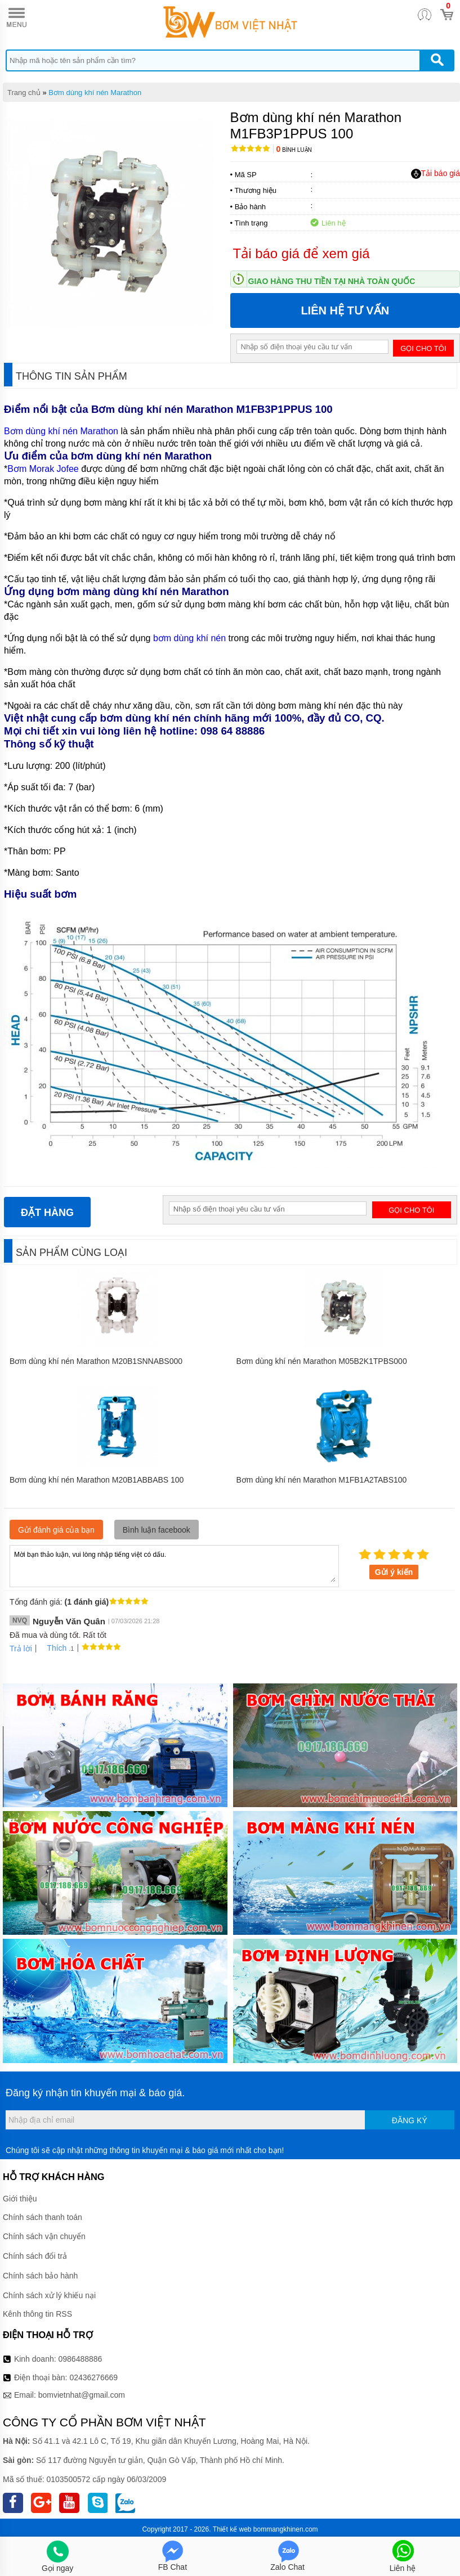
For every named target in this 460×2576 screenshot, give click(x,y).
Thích (52, 1647)
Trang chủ (24, 92)
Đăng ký (409, 2120)
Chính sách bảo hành (40, 2275)
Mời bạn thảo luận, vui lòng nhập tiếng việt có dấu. (174, 1565)
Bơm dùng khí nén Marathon (94, 92)
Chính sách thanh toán (42, 2217)
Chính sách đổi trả (35, 2255)
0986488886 (80, 2358)
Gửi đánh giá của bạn (56, 1529)
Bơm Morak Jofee (42, 469)
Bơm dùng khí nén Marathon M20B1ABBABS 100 (97, 1479)
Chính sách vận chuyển (44, 2236)
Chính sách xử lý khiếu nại (49, 2295)
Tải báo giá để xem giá (301, 253)
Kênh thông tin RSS (37, 2313)
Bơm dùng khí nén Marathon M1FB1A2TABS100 (321, 1479)
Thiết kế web (232, 2529)
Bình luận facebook (156, 1529)
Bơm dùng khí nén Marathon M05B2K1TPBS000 (321, 1361)
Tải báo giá (435, 174)
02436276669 (93, 2377)
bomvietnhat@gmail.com (81, 2394)
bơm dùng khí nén (189, 638)
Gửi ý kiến (394, 1572)
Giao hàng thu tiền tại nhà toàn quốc (332, 281)
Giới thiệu (20, 2198)
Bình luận (294, 150)
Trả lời (21, 1648)
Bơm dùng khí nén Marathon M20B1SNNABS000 (96, 1361)
